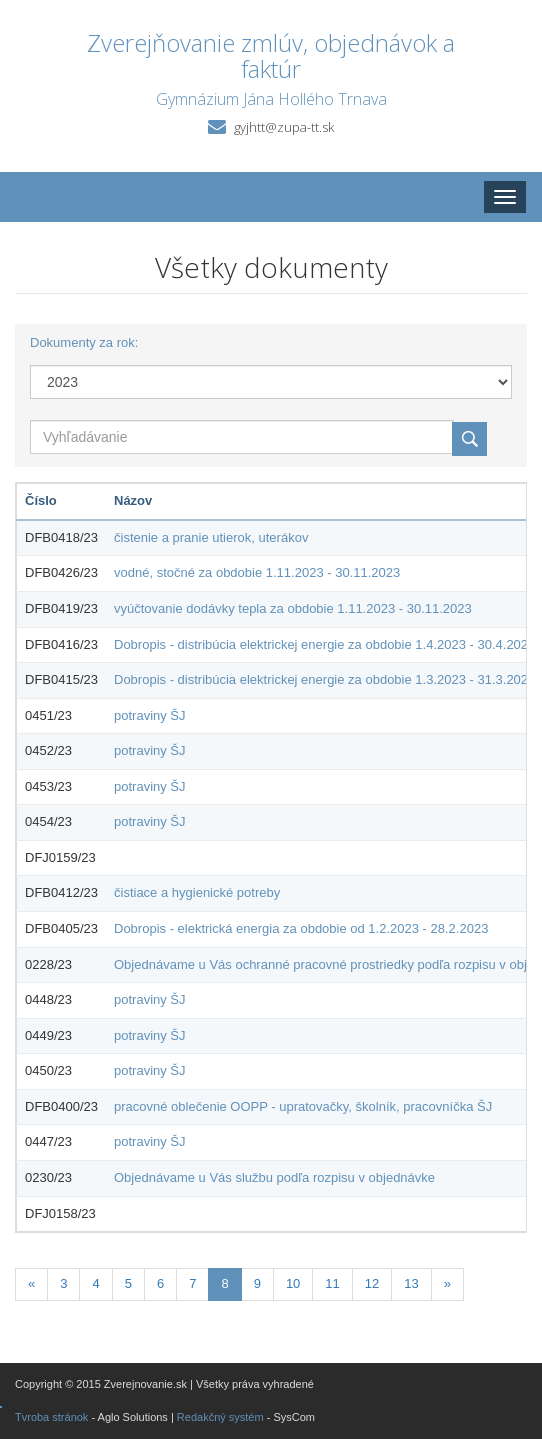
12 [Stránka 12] (372, 1283)
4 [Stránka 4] (95, 1283)
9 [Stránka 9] (257, 1283)
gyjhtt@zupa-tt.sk (284, 127)
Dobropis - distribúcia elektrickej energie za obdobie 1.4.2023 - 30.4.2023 (324, 644)
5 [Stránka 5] (128, 1283)
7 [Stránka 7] (192, 1283)
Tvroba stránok (51, 1417)
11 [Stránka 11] (332, 1283)
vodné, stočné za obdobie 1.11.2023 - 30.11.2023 (257, 572)
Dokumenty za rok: (84, 342)
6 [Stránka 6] (160, 1283)
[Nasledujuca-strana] (447, 1284)
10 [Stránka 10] (293, 1283)
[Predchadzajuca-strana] (31, 1284)
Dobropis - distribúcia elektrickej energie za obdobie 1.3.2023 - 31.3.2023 (324, 679)
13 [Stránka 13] (411, 1283)
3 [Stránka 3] (63, 1283)
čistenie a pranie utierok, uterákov (211, 537)
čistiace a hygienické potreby (197, 892)
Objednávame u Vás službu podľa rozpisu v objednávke (274, 1177)
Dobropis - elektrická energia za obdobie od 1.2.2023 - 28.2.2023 (301, 928)
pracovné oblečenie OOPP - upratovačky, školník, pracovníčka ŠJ (303, 1106)
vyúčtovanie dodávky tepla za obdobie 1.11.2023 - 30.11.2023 (293, 608)
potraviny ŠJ (150, 715)
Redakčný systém (220, 1417)
